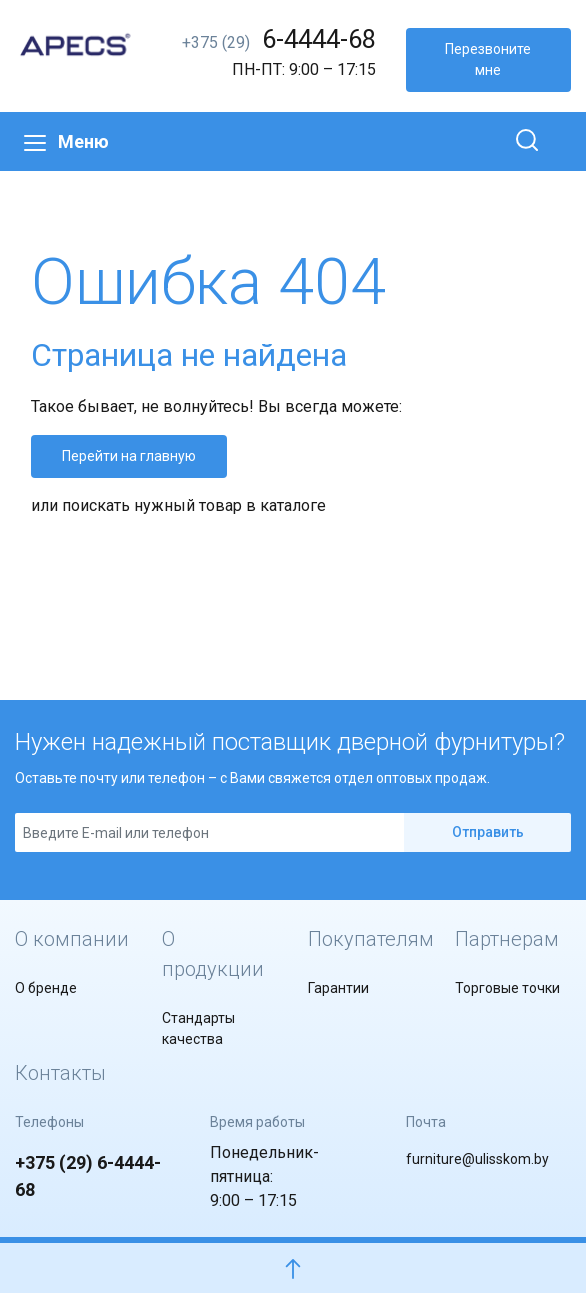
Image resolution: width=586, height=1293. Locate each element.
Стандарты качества (198, 1028)
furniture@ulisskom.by (477, 1159)
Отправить (488, 832)
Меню (66, 141)
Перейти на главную (129, 456)
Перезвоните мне (488, 59)
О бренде (46, 988)
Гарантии (338, 988)
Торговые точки (507, 988)
